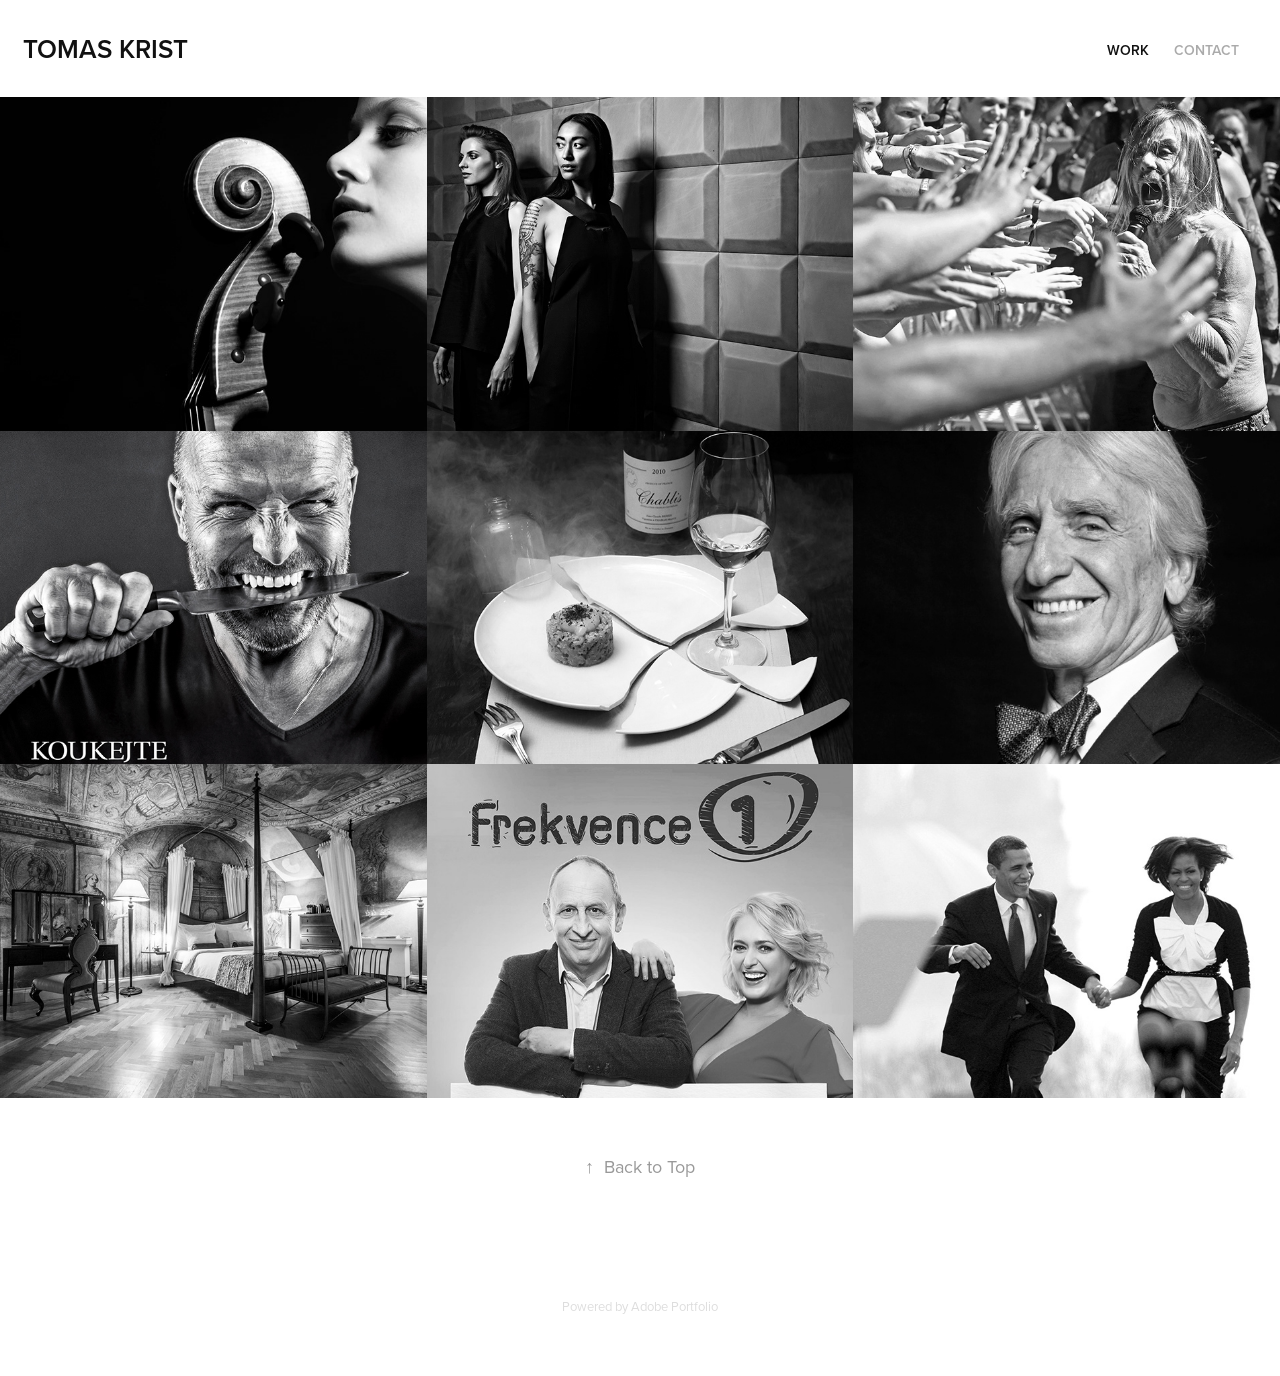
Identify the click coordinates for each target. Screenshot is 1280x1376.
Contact (1206, 50)
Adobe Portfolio (674, 1306)
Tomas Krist (105, 48)
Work (1128, 50)
